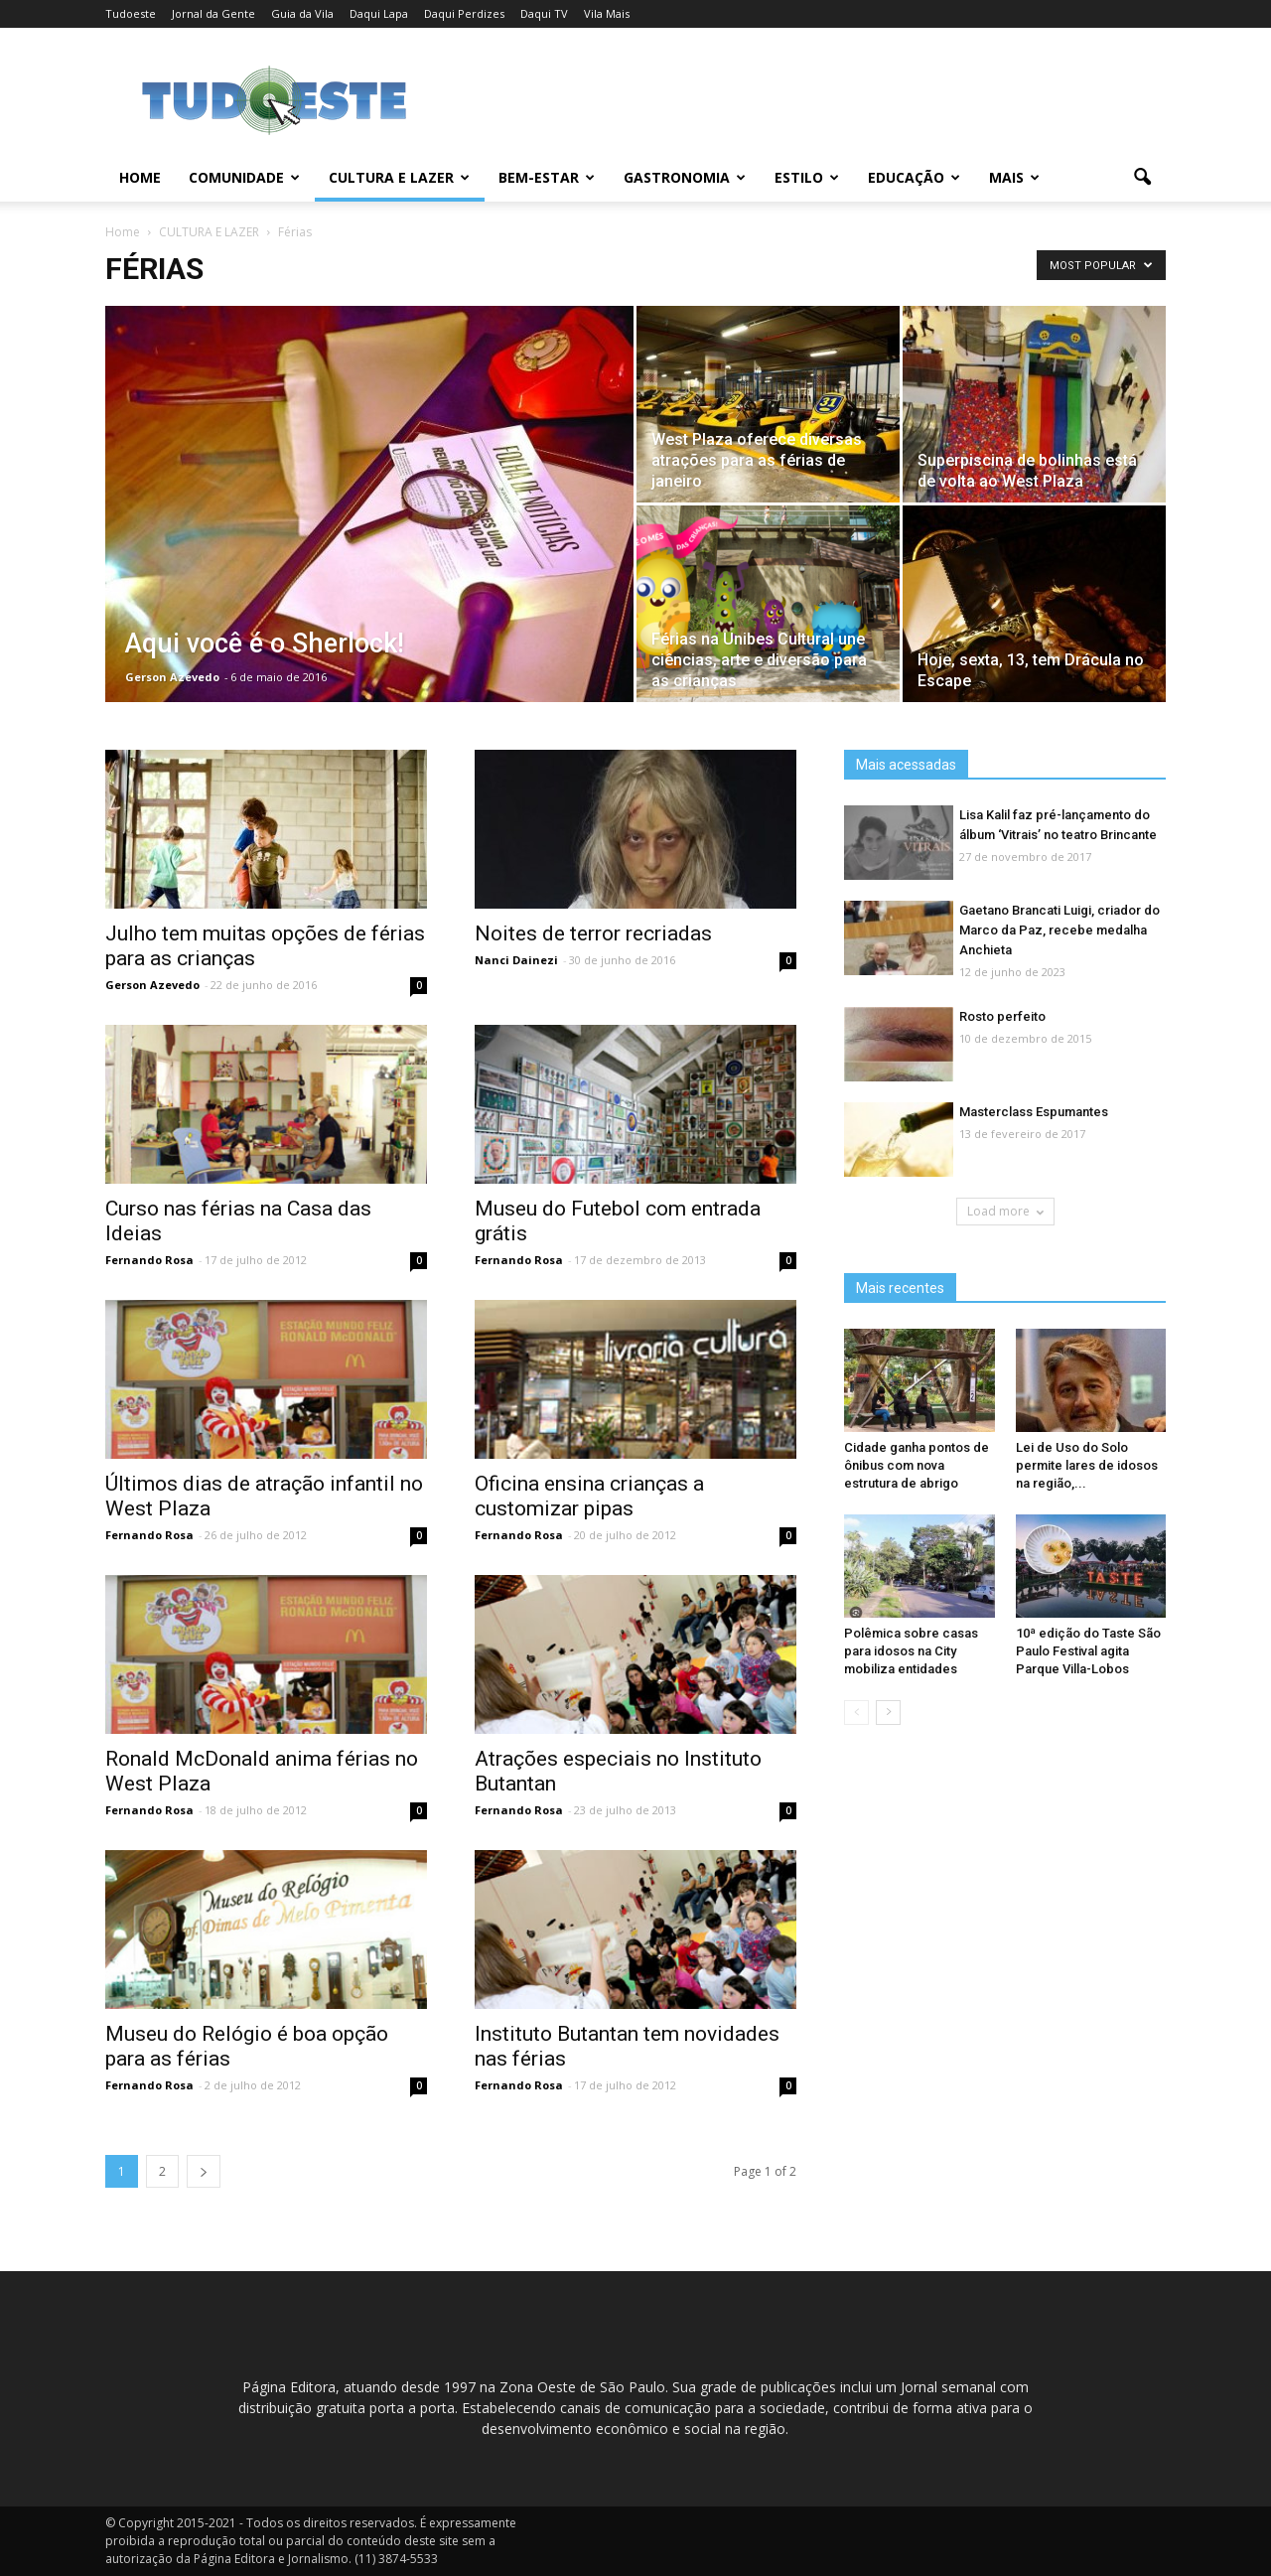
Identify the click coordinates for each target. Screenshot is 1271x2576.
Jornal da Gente (213, 13)
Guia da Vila (302, 13)
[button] (1142, 178)
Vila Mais (607, 13)
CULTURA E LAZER (399, 177)
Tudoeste (130, 13)
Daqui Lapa (379, 13)
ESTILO (807, 177)
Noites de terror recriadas (593, 933)
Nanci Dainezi (516, 959)
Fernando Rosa (149, 1259)
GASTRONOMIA (685, 177)
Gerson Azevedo (172, 676)
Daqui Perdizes (464, 13)
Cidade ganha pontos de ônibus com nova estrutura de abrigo (916, 1465)
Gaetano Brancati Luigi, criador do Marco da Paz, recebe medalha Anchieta (1059, 930)
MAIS (1014, 177)
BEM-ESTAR (546, 177)
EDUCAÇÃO (914, 177)
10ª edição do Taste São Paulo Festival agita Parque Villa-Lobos (1088, 1651)
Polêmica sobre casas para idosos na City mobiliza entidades (911, 1651)
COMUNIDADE (244, 177)
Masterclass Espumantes (1033, 1111)
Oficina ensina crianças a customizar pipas (589, 1496)
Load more (1005, 1211)
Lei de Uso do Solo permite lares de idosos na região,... (1087, 1465)
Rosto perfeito (1002, 1016)
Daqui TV (544, 13)
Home (140, 177)
